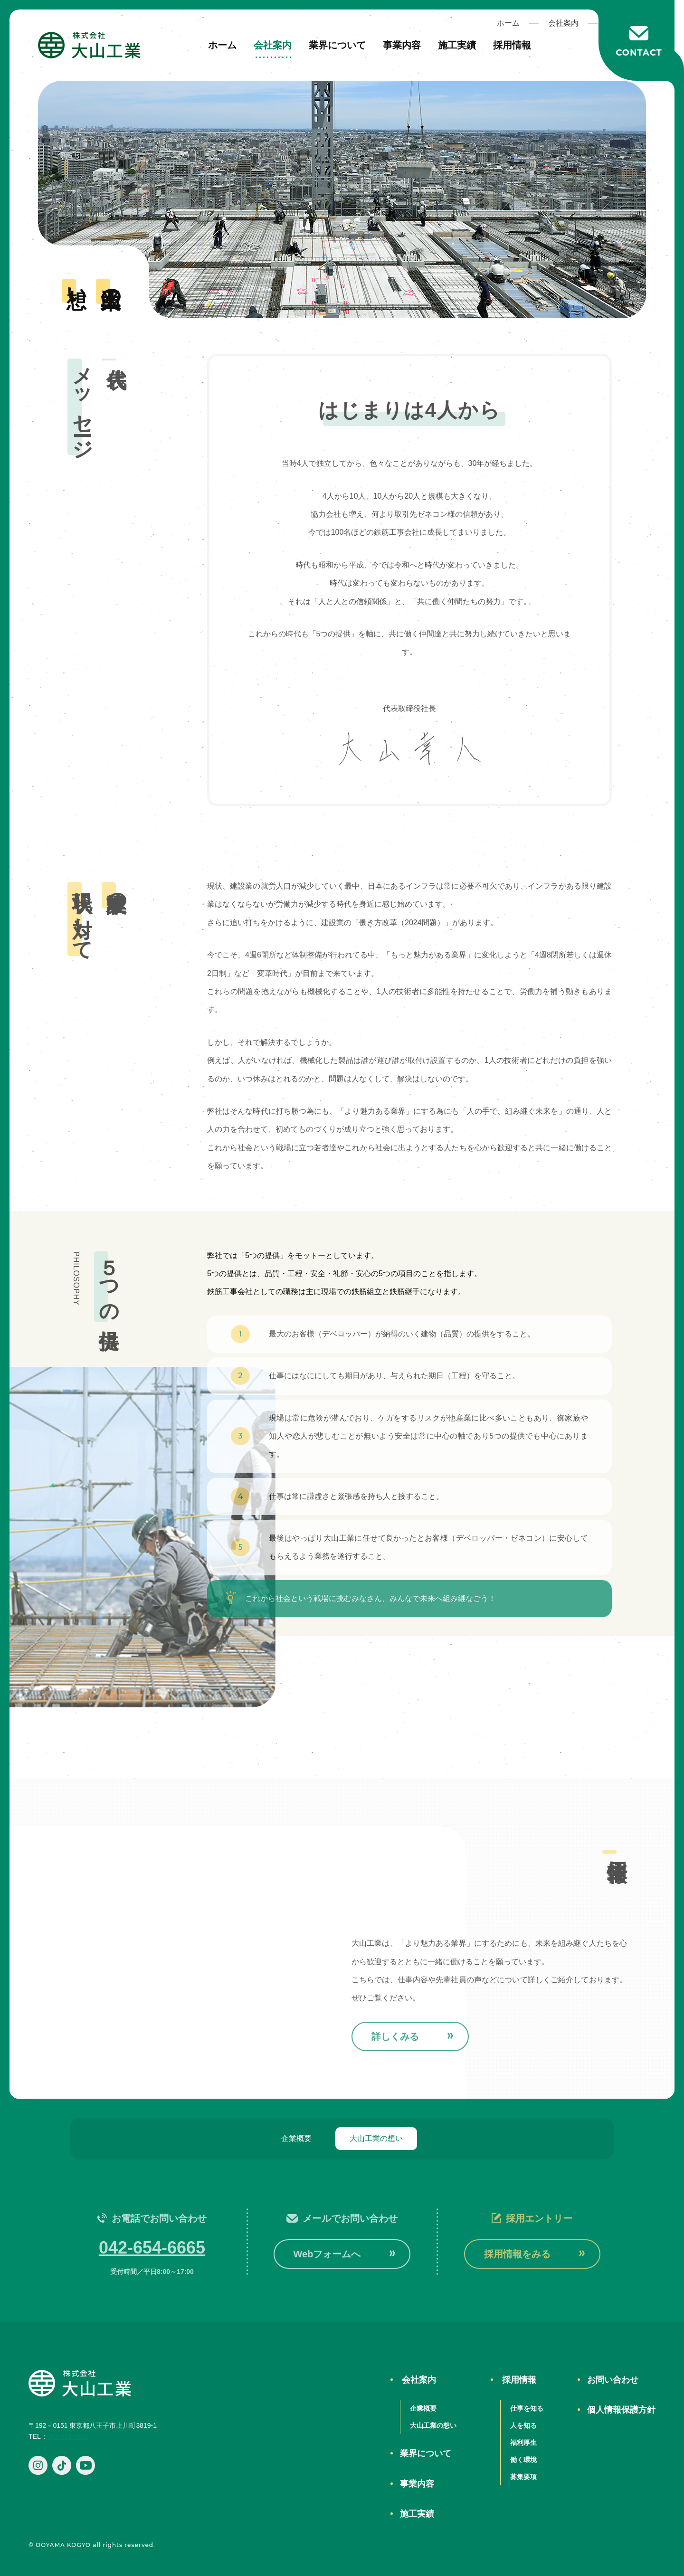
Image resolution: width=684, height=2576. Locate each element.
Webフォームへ (327, 2254)
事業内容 (402, 45)
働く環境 (523, 2459)
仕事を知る (526, 2408)
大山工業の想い (376, 2138)
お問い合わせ (612, 2380)
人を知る (523, 2425)
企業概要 (296, 2138)
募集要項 (523, 2476)
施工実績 (457, 45)
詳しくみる (395, 2036)
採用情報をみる (517, 2254)
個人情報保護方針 (621, 2410)
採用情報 (512, 45)
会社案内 (273, 45)
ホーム (222, 45)
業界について (337, 45)
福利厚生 (523, 2442)
